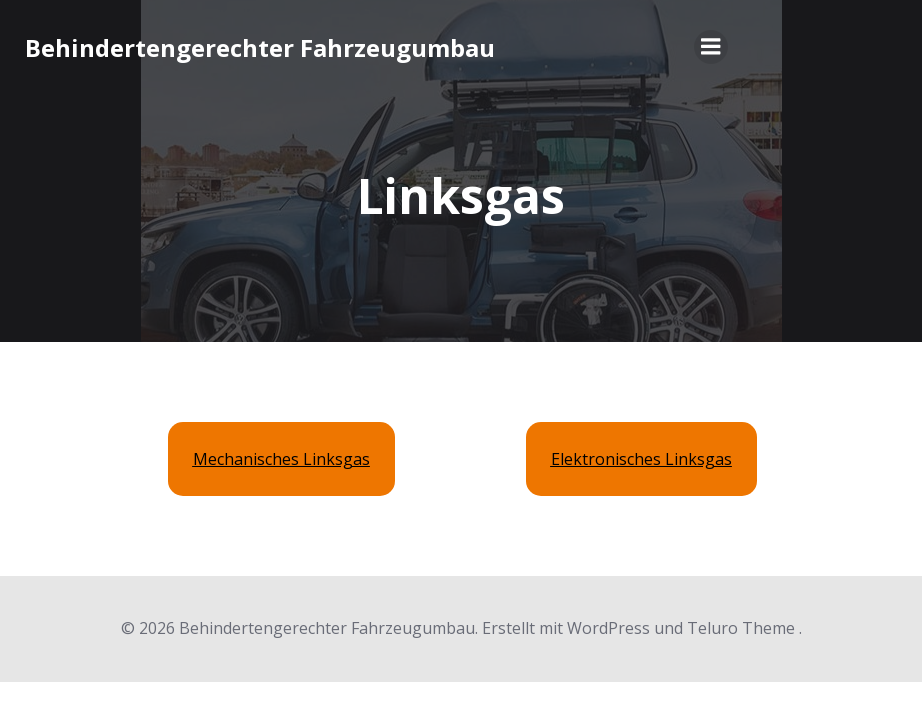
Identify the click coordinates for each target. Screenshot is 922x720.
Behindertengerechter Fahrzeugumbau (260, 47)
